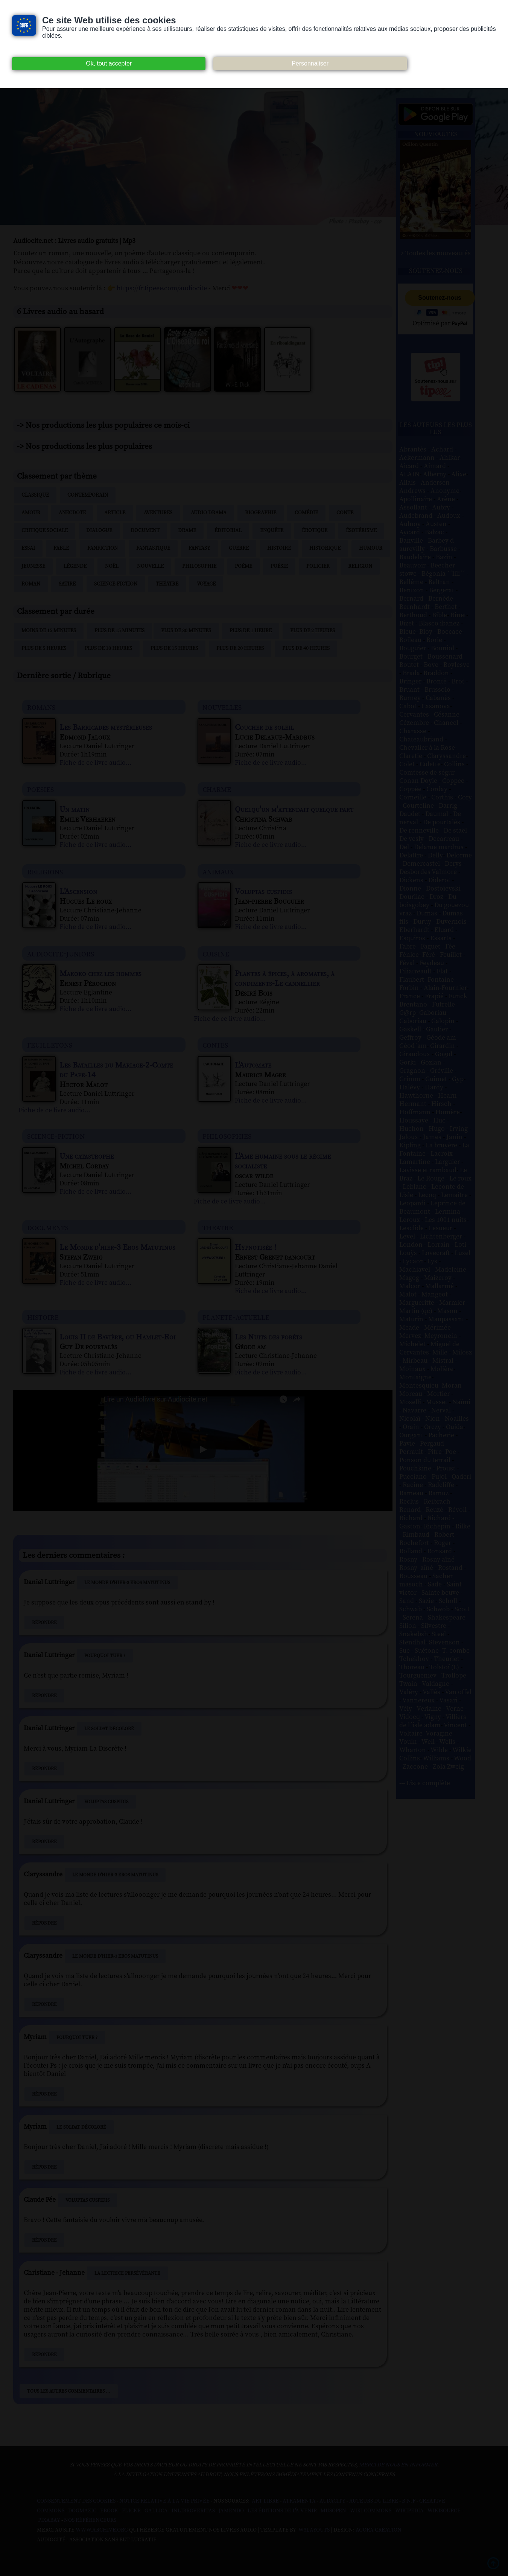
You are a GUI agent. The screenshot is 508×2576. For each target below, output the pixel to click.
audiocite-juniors (60, 953)
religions (45, 871)
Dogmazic (82, 2510)
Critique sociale (44, 530)
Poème (243, 566)
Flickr (131, 2510)
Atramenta (299, 2501)
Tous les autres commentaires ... (68, 2391)
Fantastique (153, 548)
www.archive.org (102, 2530)
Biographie (260, 512)
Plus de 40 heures (306, 648)
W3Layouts (313, 2530)
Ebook (109, 2510)
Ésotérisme (361, 530)
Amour (30, 512)
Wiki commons (370, 2510)
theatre (217, 1227)
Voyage (206, 584)
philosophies (226, 1136)
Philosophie (199, 566)
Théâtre (167, 584)
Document (145, 530)
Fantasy (199, 548)
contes (215, 1045)
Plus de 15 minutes (119, 630)
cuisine (215, 953)
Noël (112, 566)
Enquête (271, 530)
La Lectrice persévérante (127, 2273)
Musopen (333, 2510)
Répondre (44, 1623)
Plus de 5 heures (43, 648)
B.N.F (408, 2501)
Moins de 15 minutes (48, 630)
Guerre (239, 548)
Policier (318, 566)
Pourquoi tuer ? (104, 1656)
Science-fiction (115, 584)
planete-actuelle (235, 1317)
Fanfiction (102, 548)
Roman (30, 584)
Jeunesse (33, 566)
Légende (75, 566)
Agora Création (379, 2530)
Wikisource (444, 2510)
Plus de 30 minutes (186, 630)
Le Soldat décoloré (109, 1729)
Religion (360, 566)
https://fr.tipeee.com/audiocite (162, 288)
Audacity (332, 2501)
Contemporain (87, 495)
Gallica (156, 2510)
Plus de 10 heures (108, 648)
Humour (370, 548)
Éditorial (228, 530)
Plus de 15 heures (174, 648)
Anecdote (72, 512)
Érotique (314, 530)
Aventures (158, 512)
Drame (187, 530)
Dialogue (99, 530)
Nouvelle (150, 566)
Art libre (265, 2501)
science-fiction (56, 1136)
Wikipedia (409, 2510)
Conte (344, 512)
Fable (61, 548)
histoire (43, 1317)
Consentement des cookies (76, 2501)
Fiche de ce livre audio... (95, 763)
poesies (40, 789)
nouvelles (222, 707)
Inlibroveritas (193, 2510)
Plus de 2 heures (312, 630)
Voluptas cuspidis (106, 1802)
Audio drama (209, 512)
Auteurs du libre (373, 2501)
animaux (218, 871)
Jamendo (231, 2510)
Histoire (279, 548)
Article (114, 512)
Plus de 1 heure (251, 630)
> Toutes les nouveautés (435, 253)
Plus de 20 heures (240, 648)
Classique (35, 495)
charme (216, 789)
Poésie (279, 566)
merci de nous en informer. (399, 2465)
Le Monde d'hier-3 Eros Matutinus (127, 1583)
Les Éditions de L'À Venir (282, 2510)
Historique (325, 548)
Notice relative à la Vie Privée (165, 2501)
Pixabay (49, 2520)
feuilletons (49, 1045)
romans (41, 707)
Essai (28, 548)
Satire (67, 584)
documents (47, 1227)
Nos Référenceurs (90, 2520)
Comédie (306, 512)
